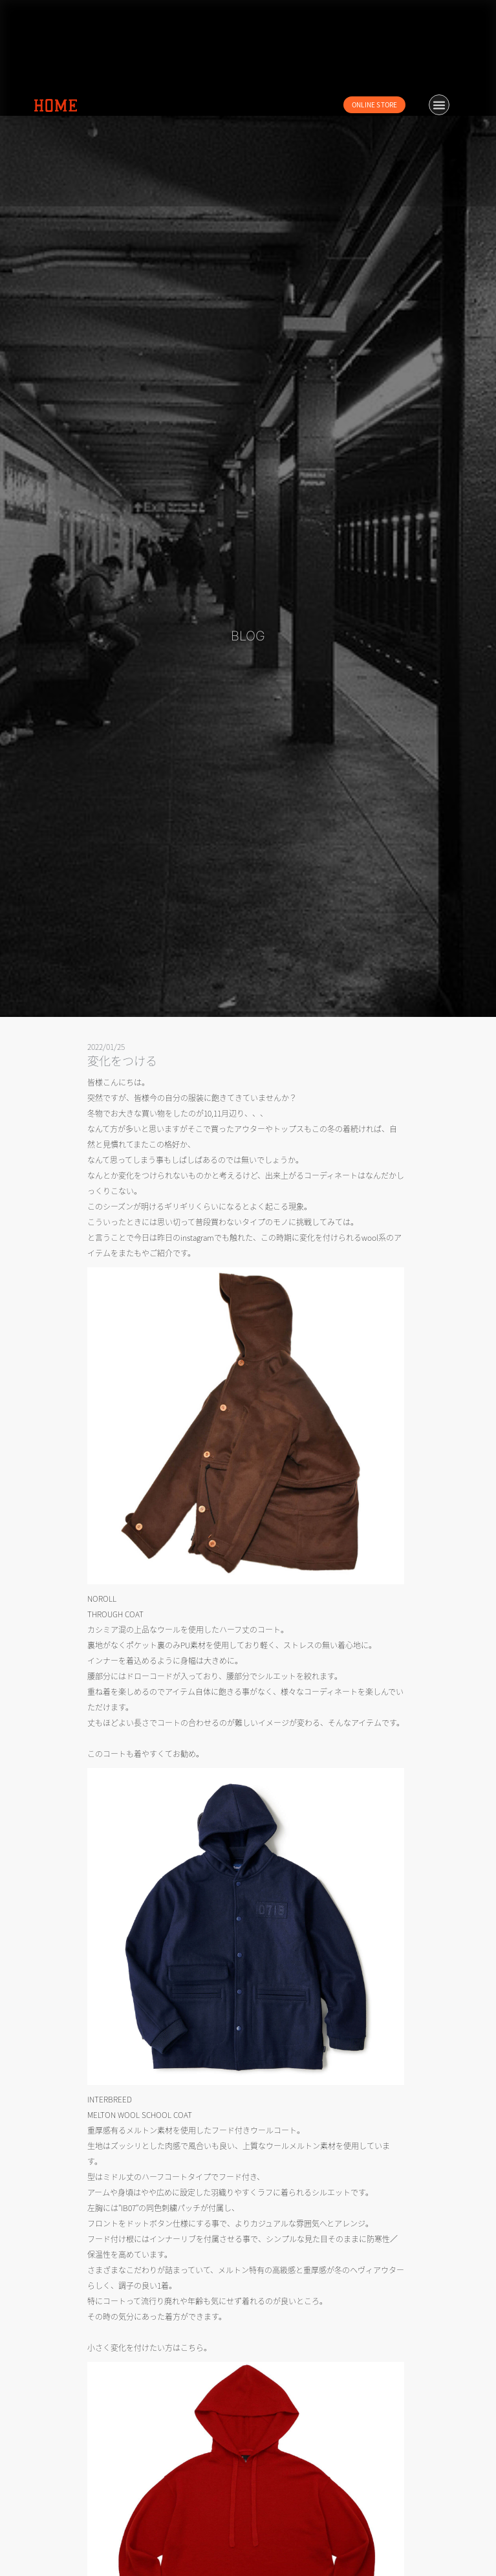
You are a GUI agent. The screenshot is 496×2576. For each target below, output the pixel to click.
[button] (439, 104)
